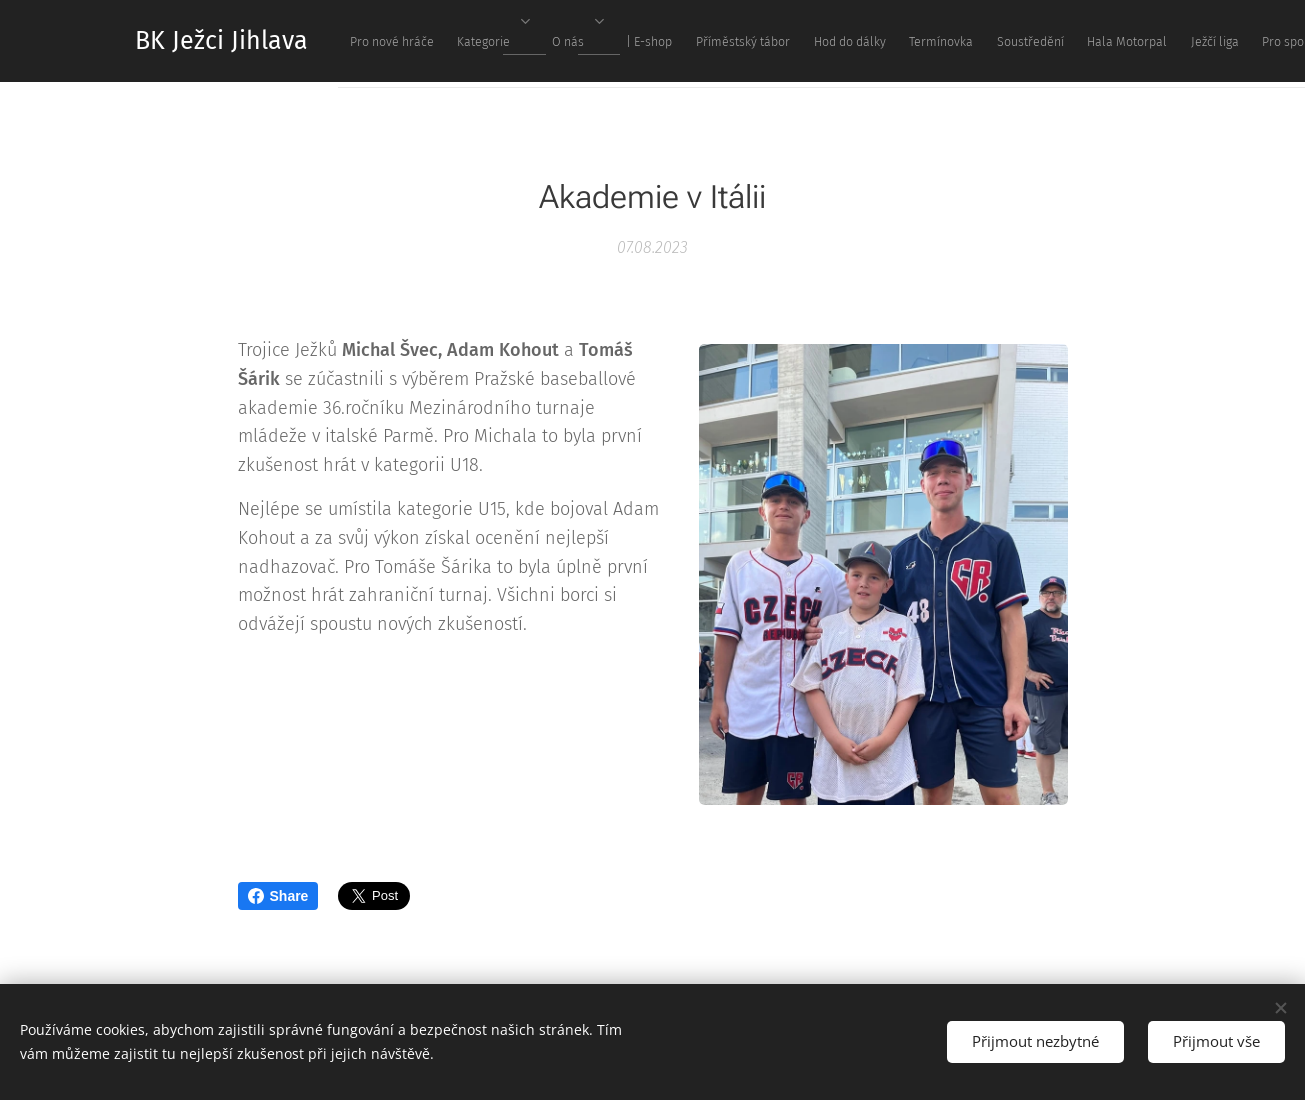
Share (278, 896)
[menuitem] (677, 41)
